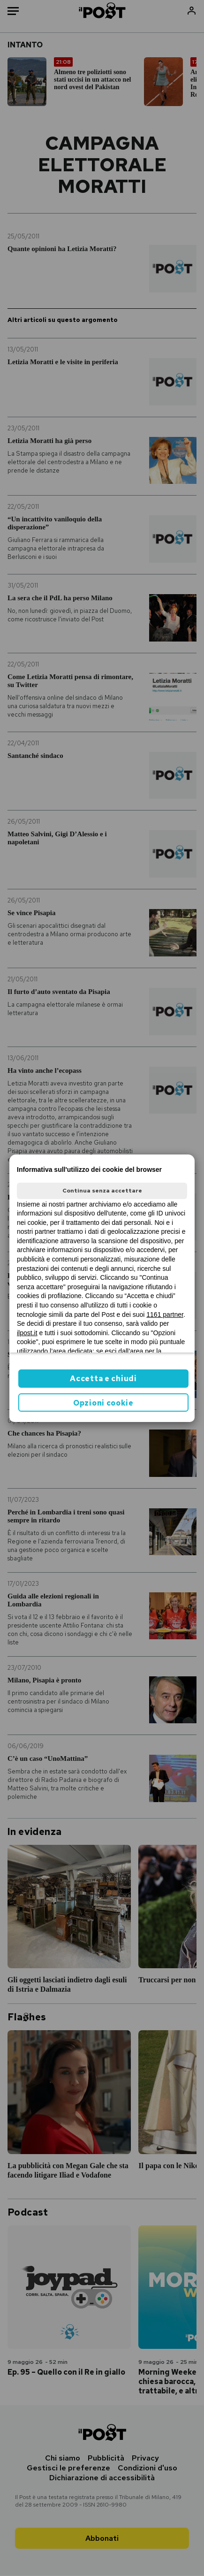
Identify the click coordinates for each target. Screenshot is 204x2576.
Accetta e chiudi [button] (103, 1379)
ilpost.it (27, 1333)
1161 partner (164, 1314)
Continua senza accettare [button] (102, 1190)
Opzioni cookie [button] (103, 1403)
